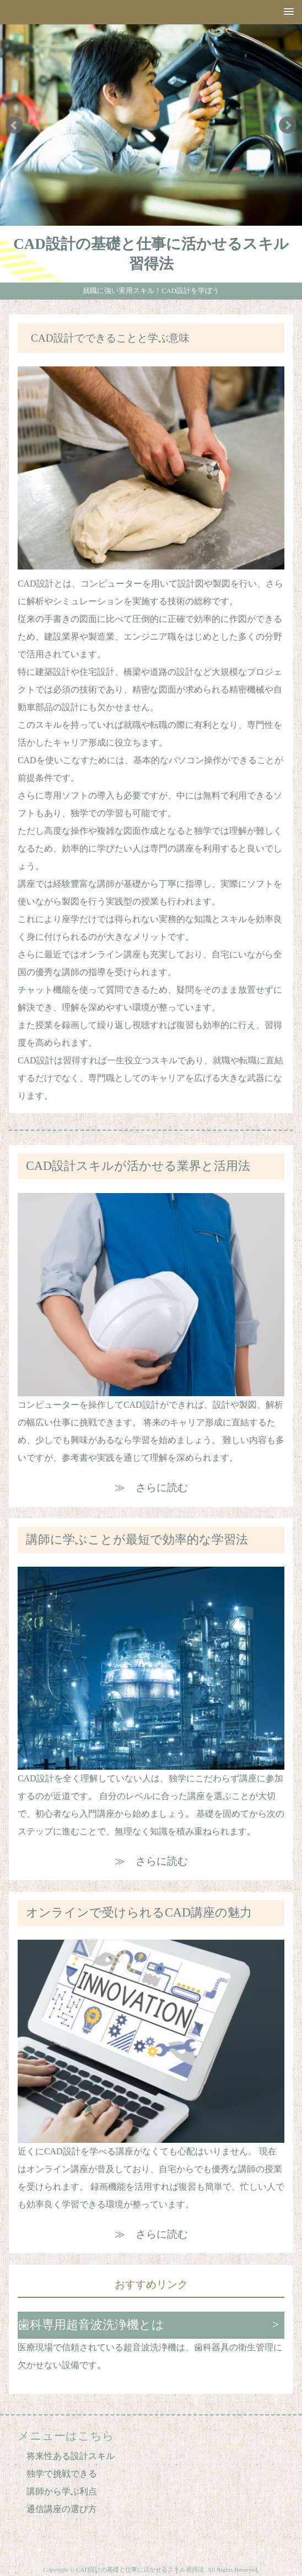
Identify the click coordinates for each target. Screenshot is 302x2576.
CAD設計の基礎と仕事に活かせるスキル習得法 (151, 254)
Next (287, 125)
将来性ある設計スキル (70, 2456)
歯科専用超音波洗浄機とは (91, 2325)
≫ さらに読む (151, 1487)
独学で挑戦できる (61, 2473)
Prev (14, 125)
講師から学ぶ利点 (61, 2491)
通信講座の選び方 (61, 2509)
